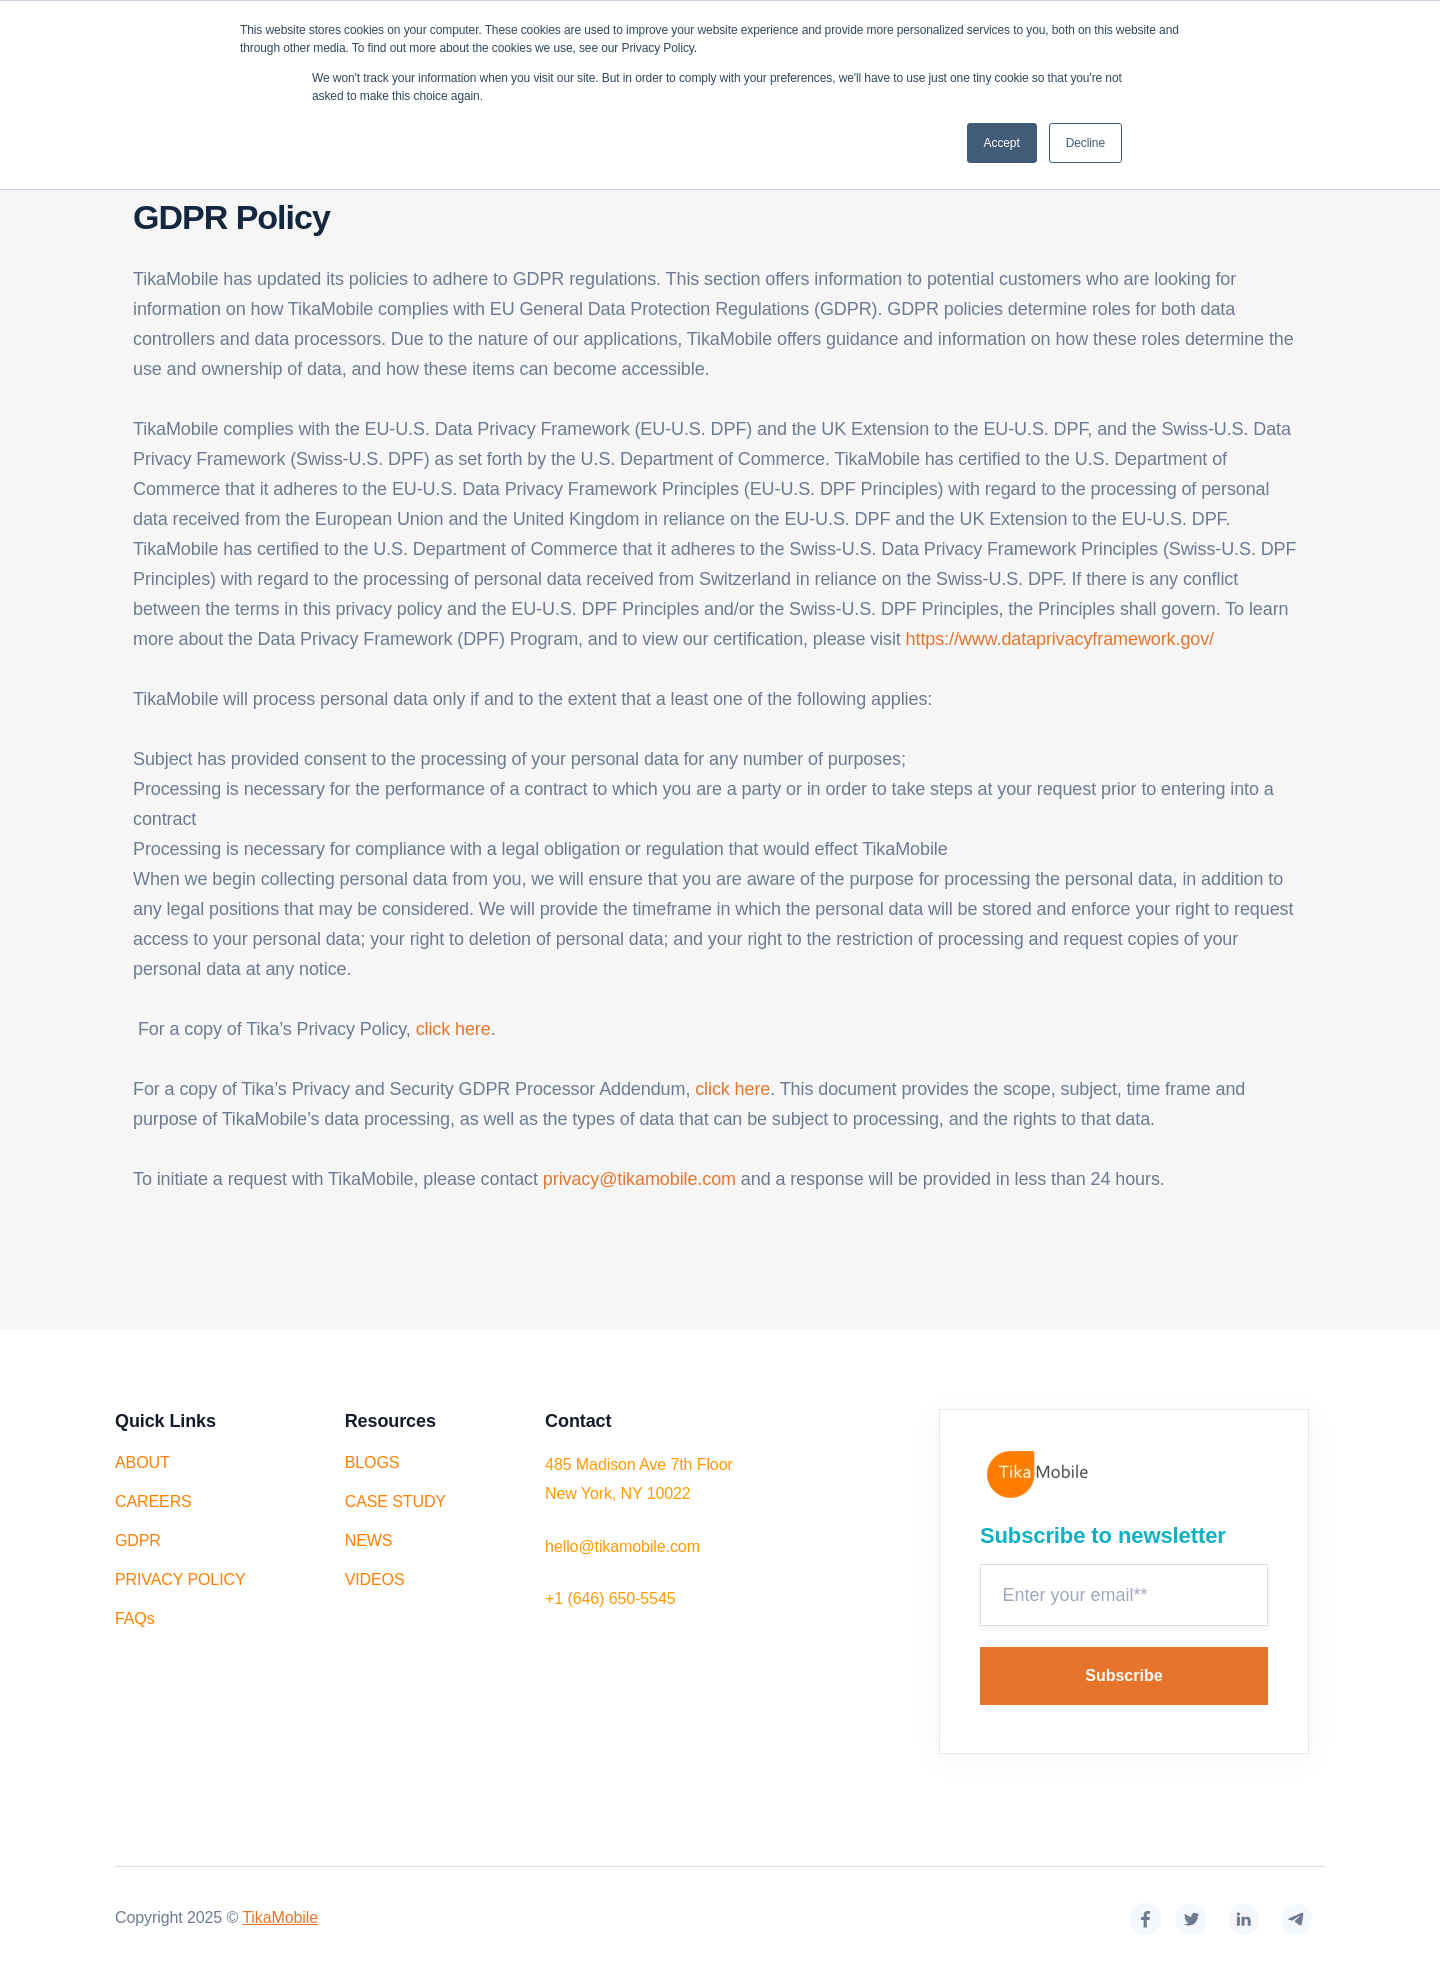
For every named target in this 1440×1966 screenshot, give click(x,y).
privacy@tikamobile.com (642, 1179)
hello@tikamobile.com (622, 1546)
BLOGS (372, 1462)
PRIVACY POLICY (180, 1579)
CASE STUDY (395, 1501)
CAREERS (153, 1501)
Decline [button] (1085, 143)
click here (453, 1029)
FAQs (135, 1618)
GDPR (138, 1540)
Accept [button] (1002, 143)
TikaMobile (280, 1917)
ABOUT (142, 1462)
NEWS (369, 1540)
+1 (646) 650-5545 (610, 1598)
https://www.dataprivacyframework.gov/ (1060, 639)
